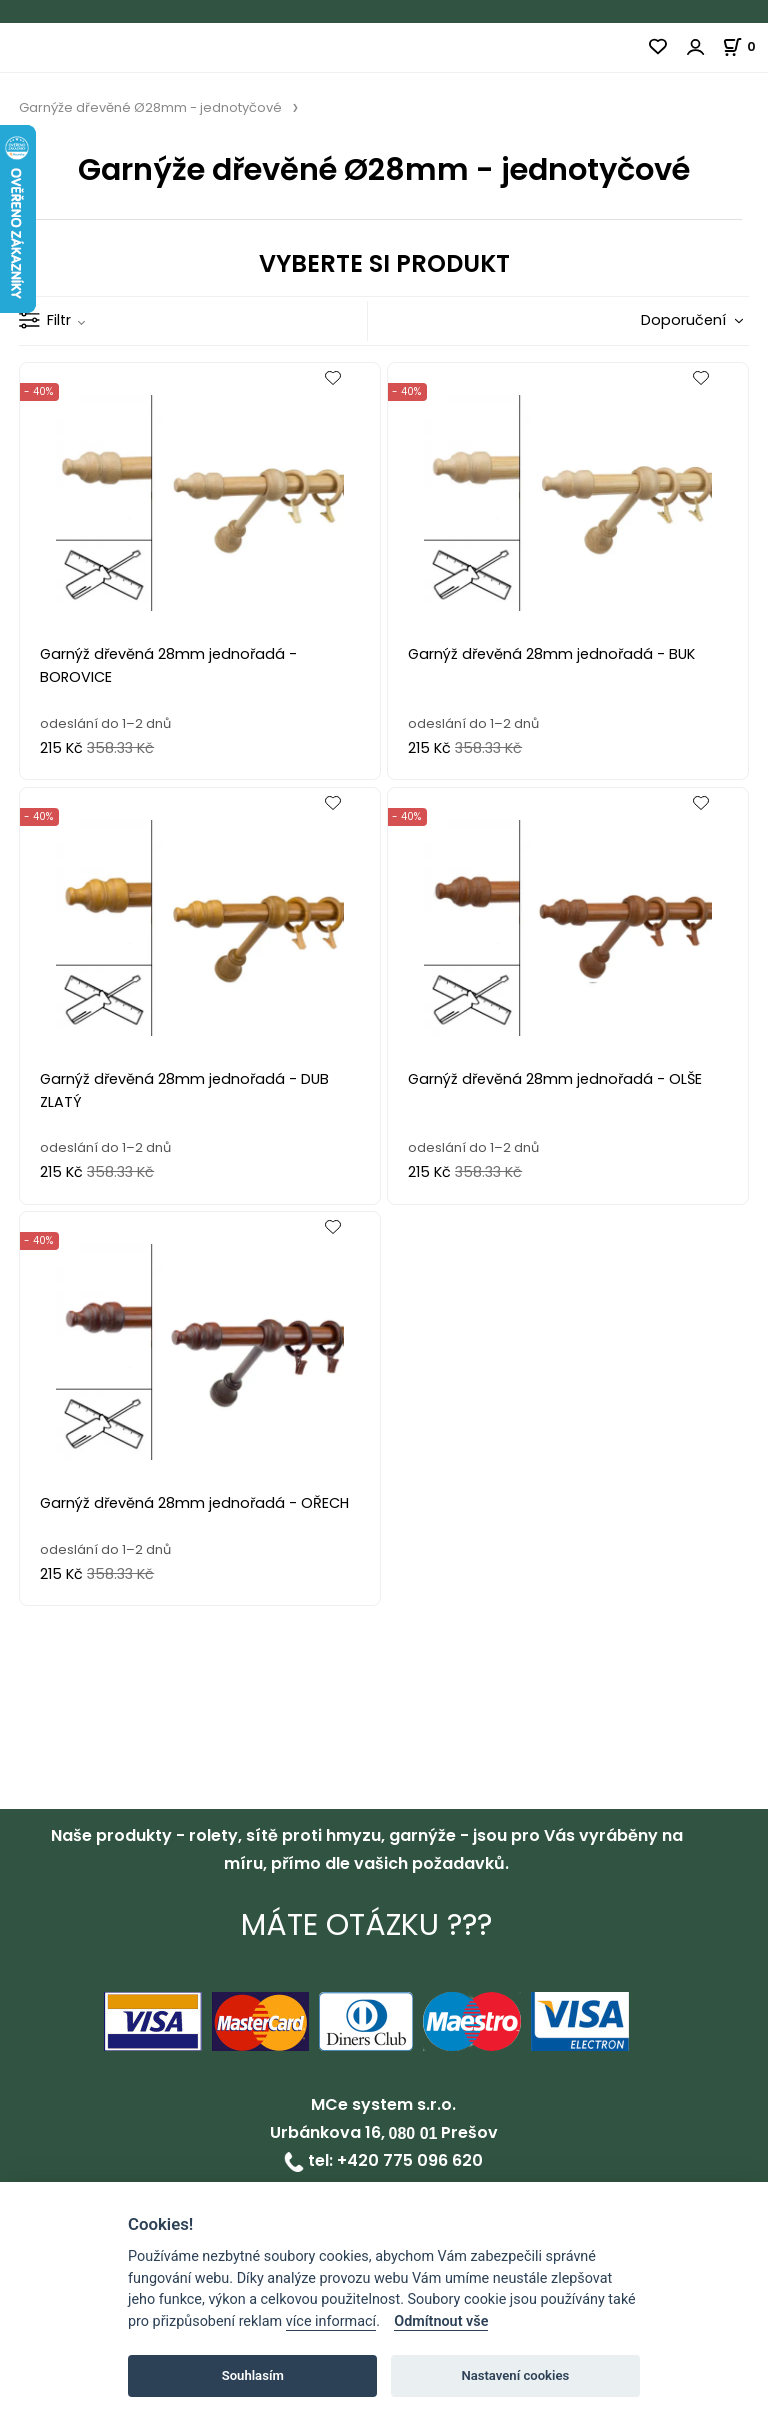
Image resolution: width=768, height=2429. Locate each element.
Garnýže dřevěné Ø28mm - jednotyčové (150, 107)
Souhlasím (253, 2375)
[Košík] (745, 46)
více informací (331, 2321)
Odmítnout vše (441, 2321)
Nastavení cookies (515, 2375)
